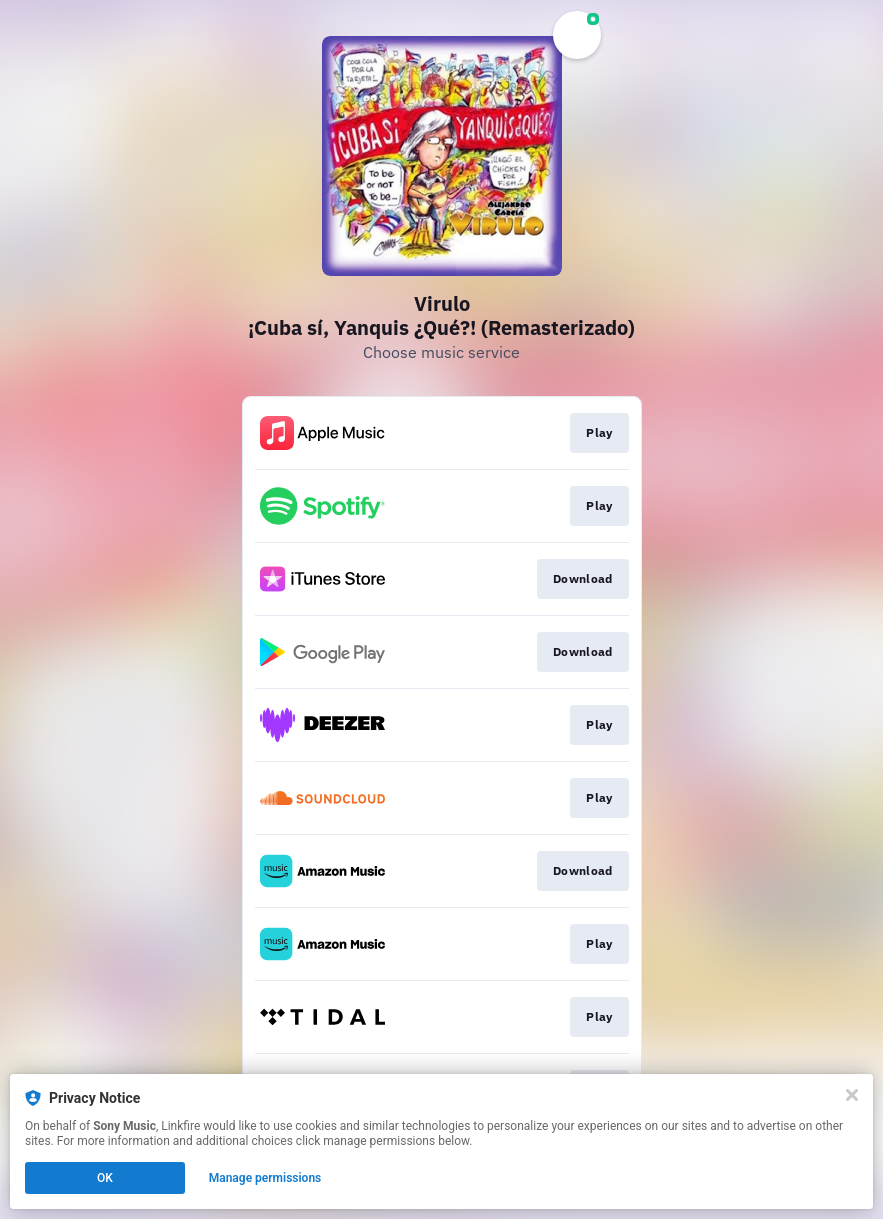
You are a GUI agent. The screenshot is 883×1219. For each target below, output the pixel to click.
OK (105, 1178)
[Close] (852, 1095)
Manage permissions (265, 1178)
